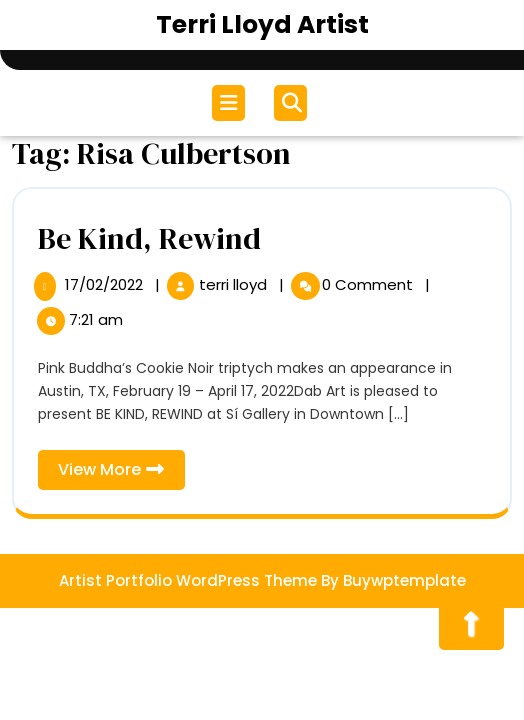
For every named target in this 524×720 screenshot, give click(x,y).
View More (121, 473)
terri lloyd (235, 284)
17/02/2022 (106, 284)
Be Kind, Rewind (149, 238)
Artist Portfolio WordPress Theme (188, 580)
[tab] (231, 103)
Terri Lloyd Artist (262, 24)
